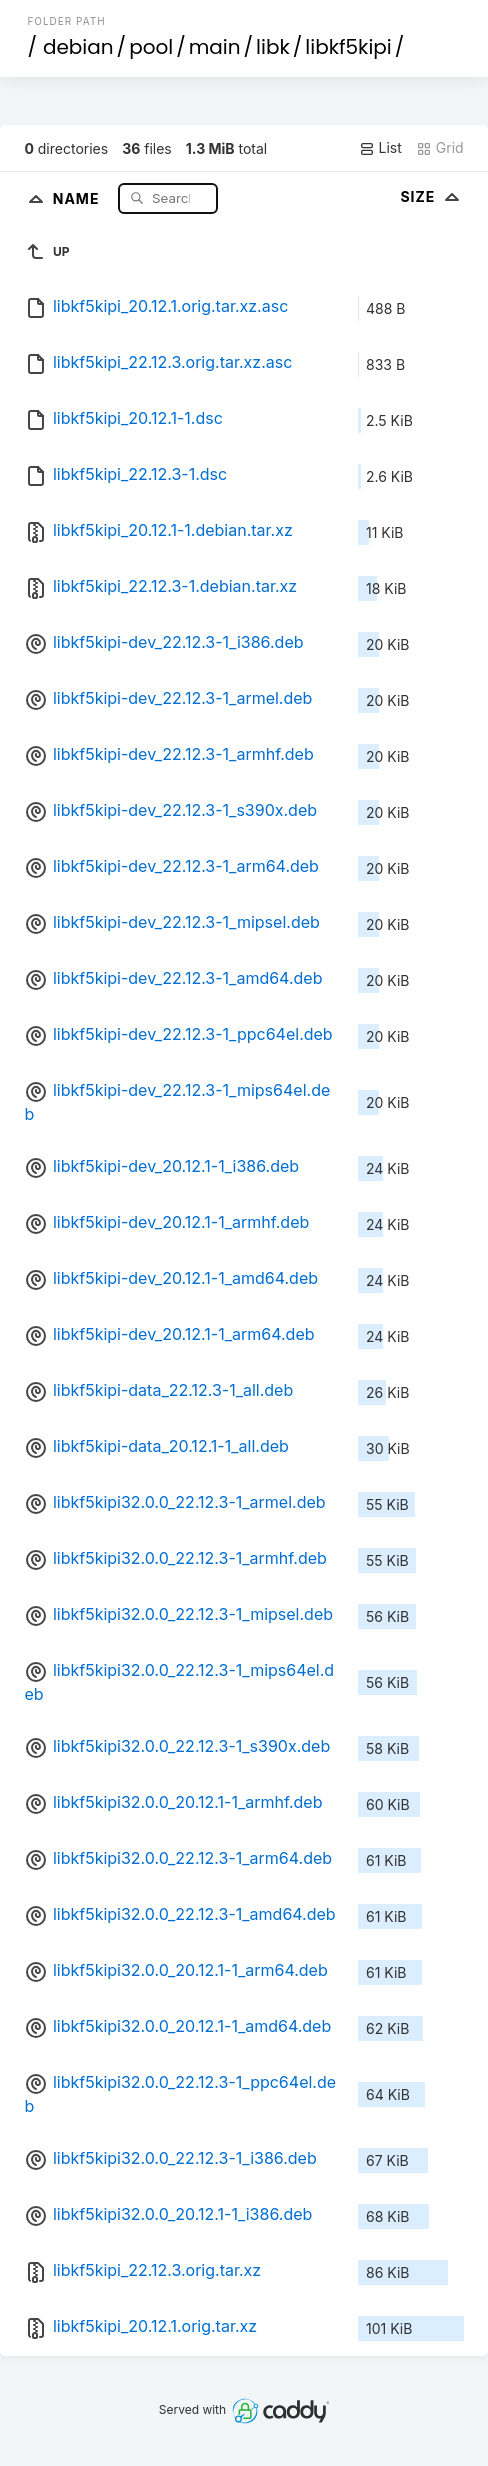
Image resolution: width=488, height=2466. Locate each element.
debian (78, 47)
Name (78, 197)
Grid (440, 148)
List (380, 148)
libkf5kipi (348, 47)
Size (431, 196)
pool (151, 47)
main (215, 47)
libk (273, 47)
